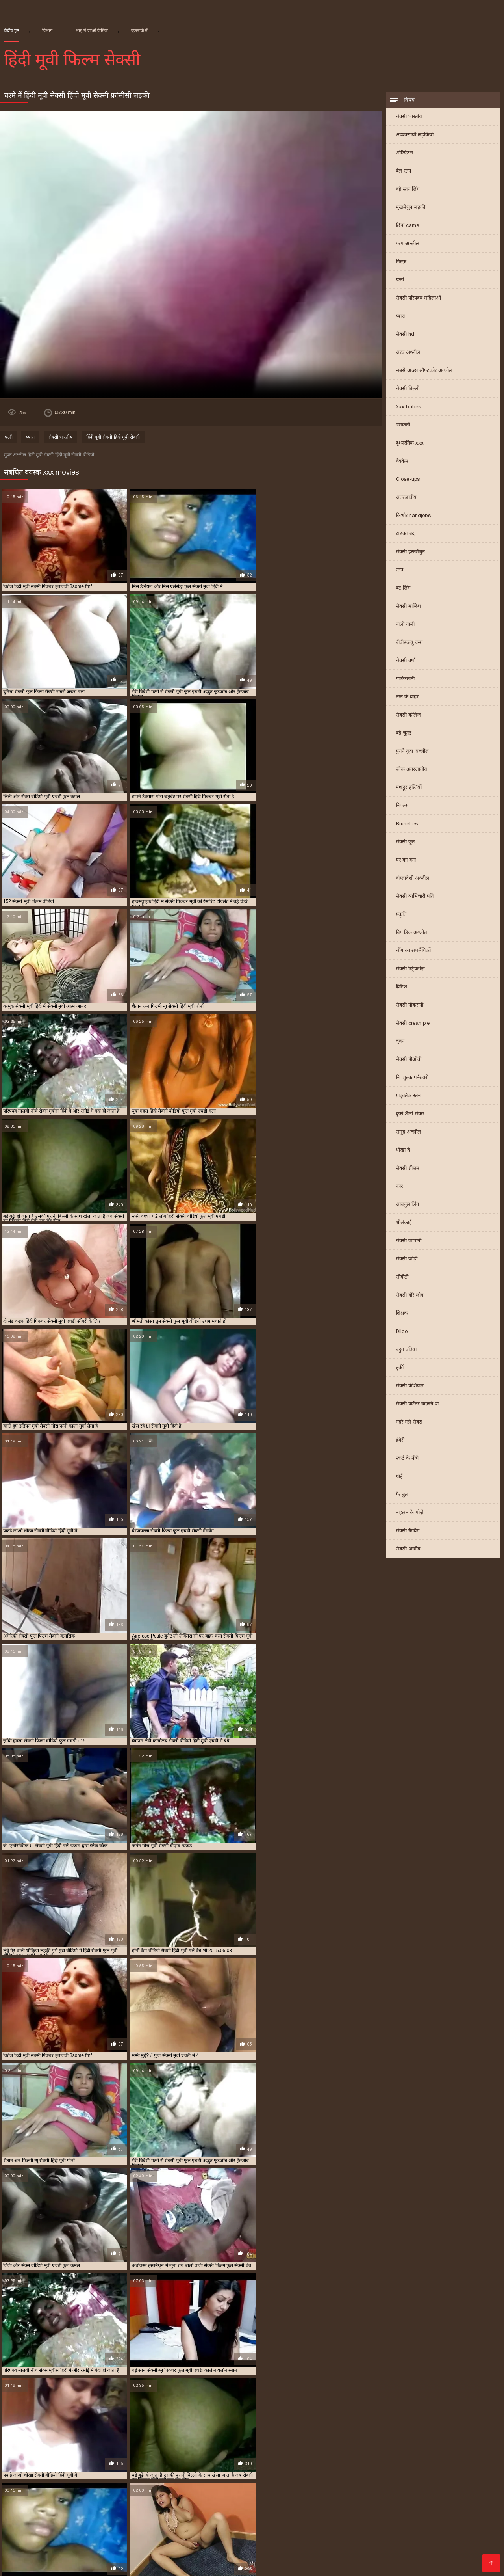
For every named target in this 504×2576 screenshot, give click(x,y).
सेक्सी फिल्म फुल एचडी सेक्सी (35, 2533)
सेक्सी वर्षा (405, 661)
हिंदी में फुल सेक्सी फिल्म (207, 2520)
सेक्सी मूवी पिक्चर (230, 2487)
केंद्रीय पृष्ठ (11, 30)
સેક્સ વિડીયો (454, 2533)
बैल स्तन (403, 172)
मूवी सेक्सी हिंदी (416, 2533)
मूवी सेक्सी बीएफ (364, 2468)
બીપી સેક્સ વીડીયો (213, 2545)
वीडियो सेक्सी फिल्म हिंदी (270, 2520)
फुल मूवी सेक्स (17, 2558)
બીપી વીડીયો (322, 2527)
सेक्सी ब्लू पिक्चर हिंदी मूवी (121, 2487)
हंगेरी (400, 1441)
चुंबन (400, 1042)
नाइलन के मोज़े (410, 1513)
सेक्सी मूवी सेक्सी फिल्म (268, 2552)
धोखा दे (403, 1151)
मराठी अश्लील (82, 2539)
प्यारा (400, 317)
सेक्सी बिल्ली (407, 389)
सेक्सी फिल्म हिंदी (262, 2545)
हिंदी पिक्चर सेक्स (36, 2552)
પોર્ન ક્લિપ (127, 2539)
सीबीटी (402, 1278)
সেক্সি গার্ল (272, 2533)
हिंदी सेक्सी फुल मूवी (145, 2533)
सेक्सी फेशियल (410, 1386)
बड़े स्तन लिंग (407, 190)
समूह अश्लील (408, 1132)
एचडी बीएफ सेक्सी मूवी (72, 2462)
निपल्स (402, 806)
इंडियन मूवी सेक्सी (21, 2462)
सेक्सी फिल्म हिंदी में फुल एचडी (265, 2481)
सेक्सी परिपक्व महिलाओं (418, 299)
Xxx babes (408, 407)
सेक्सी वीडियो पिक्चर (37, 2539)
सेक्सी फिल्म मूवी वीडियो (153, 2552)
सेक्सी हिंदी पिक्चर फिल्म (154, 2558)
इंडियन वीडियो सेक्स (313, 2533)
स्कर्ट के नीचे (407, 1459)
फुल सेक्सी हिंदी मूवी (129, 2468)
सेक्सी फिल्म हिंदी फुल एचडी (137, 2481)
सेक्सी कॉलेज (408, 715)
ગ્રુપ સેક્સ (372, 2545)
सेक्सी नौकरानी (409, 1006)
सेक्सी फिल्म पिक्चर (24, 2545)
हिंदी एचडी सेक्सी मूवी (367, 2527)
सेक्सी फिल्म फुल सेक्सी (385, 2475)
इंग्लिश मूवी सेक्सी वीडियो (236, 2558)
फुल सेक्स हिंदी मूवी (460, 2462)
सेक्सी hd (405, 335)
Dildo (402, 1332)
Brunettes (407, 824)
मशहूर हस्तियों (409, 788)
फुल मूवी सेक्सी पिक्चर (408, 2462)
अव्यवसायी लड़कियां (415, 135)
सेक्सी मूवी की (53, 2558)
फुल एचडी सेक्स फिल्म (298, 2462)
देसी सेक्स (438, 2545)
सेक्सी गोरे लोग (409, 1296)
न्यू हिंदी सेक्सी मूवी (124, 2462)
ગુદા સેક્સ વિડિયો (95, 2533)
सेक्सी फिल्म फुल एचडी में (325, 2475)
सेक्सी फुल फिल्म (377, 2481)
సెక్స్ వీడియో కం (437, 2527)
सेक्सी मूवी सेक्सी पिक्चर (384, 2493)
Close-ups (408, 480)
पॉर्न (106, 2539)
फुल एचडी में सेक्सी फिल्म (180, 2462)
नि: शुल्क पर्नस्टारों (412, 1078)
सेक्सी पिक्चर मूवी (307, 2545)
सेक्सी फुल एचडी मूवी (329, 2481)
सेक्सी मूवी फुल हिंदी (144, 2493)
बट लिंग (403, 589)
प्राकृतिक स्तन (408, 1096)
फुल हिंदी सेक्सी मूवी (180, 2468)
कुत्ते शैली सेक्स (410, 1114)
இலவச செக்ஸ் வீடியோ (403, 2539)
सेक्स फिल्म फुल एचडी (93, 2475)
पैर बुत (402, 1495)
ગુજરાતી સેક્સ (285, 2539)
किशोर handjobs (413, 516)
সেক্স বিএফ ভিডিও (451, 2520)
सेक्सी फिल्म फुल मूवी (211, 2552)
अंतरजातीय (406, 498)
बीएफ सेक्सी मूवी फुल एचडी (240, 2468)
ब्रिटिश (401, 987)
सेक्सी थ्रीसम (407, 1169)
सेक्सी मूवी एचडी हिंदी (180, 2487)
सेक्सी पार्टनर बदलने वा (417, 1404)
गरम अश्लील (407, 244)
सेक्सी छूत (405, 842)
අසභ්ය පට (86, 2527)
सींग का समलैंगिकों (413, 951)
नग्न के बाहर (407, 697)
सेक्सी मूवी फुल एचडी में (453, 2487)
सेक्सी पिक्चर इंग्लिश (398, 2520)
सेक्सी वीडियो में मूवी (199, 2539)
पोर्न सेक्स (116, 2527)
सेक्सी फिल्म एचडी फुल (264, 2475)
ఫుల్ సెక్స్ (342, 2545)
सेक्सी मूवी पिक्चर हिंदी (281, 2487)
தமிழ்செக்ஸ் (148, 2527)
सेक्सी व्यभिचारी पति (415, 897)
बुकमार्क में (139, 30)
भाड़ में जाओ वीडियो (92, 30)
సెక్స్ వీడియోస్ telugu (88, 2520)
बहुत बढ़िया (406, 1350)
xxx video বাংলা (246, 2527)
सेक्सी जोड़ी (406, 1259)
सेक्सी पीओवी (408, 1060)
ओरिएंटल (404, 153)
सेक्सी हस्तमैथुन (410, 552)
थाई (399, 1477)
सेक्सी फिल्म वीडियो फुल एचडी (65, 2481)
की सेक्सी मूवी (387, 2552)
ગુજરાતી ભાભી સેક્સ (473, 2552)
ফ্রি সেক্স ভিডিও (71, 2545)
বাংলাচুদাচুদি (477, 2527)
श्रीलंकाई (403, 1223)
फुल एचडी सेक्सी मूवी (353, 2462)
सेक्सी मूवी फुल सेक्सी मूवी (86, 2493)
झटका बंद (405, 534)
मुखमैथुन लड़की (410, 208)
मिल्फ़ (401, 262)
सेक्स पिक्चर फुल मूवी (38, 2475)
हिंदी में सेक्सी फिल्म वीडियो (401, 2558)
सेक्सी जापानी (408, 1241)
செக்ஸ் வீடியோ (325, 2520)
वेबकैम (402, 462)
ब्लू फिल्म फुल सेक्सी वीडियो (308, 2468)
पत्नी (400, 280)
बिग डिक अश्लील (412, 933)
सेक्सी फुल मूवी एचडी (425, 2481)
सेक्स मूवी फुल (239, 2533)
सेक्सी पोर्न (12, 2520)
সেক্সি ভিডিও (406, 2545)
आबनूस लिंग (407, 1205)
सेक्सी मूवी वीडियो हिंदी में (322, 2493)
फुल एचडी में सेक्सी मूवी (241, 2462)
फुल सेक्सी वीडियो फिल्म (74, 2468)
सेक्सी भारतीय (409, 117)
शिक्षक (402, 1314)
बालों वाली (405, 625)
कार (399, 1187)
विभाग (47, 30)
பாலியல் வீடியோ (195, 2527)
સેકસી (195, 2558)
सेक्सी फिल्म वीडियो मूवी (337, 2539)
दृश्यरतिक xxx (410, 444)
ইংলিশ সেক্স (42, 2520)
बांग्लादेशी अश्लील (412, 879)
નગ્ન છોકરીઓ (346, 2558)
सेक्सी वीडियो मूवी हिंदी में (91, 2552)
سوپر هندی (27, 2564)
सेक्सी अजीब (408, 1549)
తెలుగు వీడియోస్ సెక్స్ (296, 2558)
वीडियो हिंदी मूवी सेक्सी (367, 2533)
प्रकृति (401, 915)
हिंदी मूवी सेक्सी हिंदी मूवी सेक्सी (113, 438)
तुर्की (400, 1368)
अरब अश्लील (408, 353)
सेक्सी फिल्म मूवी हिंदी (443, 2475)
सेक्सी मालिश (408, 607)
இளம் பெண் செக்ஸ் (147, 2520)
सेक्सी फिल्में (158, 2539)
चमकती (403, 425)
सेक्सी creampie (413, 1024)
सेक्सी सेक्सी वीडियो (195, 2533)
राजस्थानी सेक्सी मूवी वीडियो (420, 2468)
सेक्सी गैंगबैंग (407, 1531)
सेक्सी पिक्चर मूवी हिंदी (149, 2475)
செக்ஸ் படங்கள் (118, 2564)
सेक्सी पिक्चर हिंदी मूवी (207, 2475)
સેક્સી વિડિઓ (245, 2539)
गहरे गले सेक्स (409, 1423)
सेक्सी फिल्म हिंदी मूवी (200, 2481)
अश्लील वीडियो (454, 2558)
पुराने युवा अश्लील (412, 752)
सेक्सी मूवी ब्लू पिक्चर (264, 2493)
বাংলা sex (53, 2527)
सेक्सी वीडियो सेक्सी (98, 2558)
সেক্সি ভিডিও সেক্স (68, 2564)
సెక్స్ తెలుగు (286, 2527)
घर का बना (406, 861)
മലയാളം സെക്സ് (468, 2539)
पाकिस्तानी (405, 679)
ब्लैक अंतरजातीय (411, 770)
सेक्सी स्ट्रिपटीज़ (410, 969)
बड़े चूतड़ (403, 734)
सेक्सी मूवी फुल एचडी (397, 2487)
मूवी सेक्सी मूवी (425, 2552)
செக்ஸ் (360, 2520)
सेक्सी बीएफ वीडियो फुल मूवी (53, 2487)
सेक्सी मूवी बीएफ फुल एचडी (204, 2493)
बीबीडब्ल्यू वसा (409, 643)
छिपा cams (407, 226)
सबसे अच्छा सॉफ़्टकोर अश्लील (424, 371)
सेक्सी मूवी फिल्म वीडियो (340, 2487)
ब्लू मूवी (405, 2527)
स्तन (399, 570)
